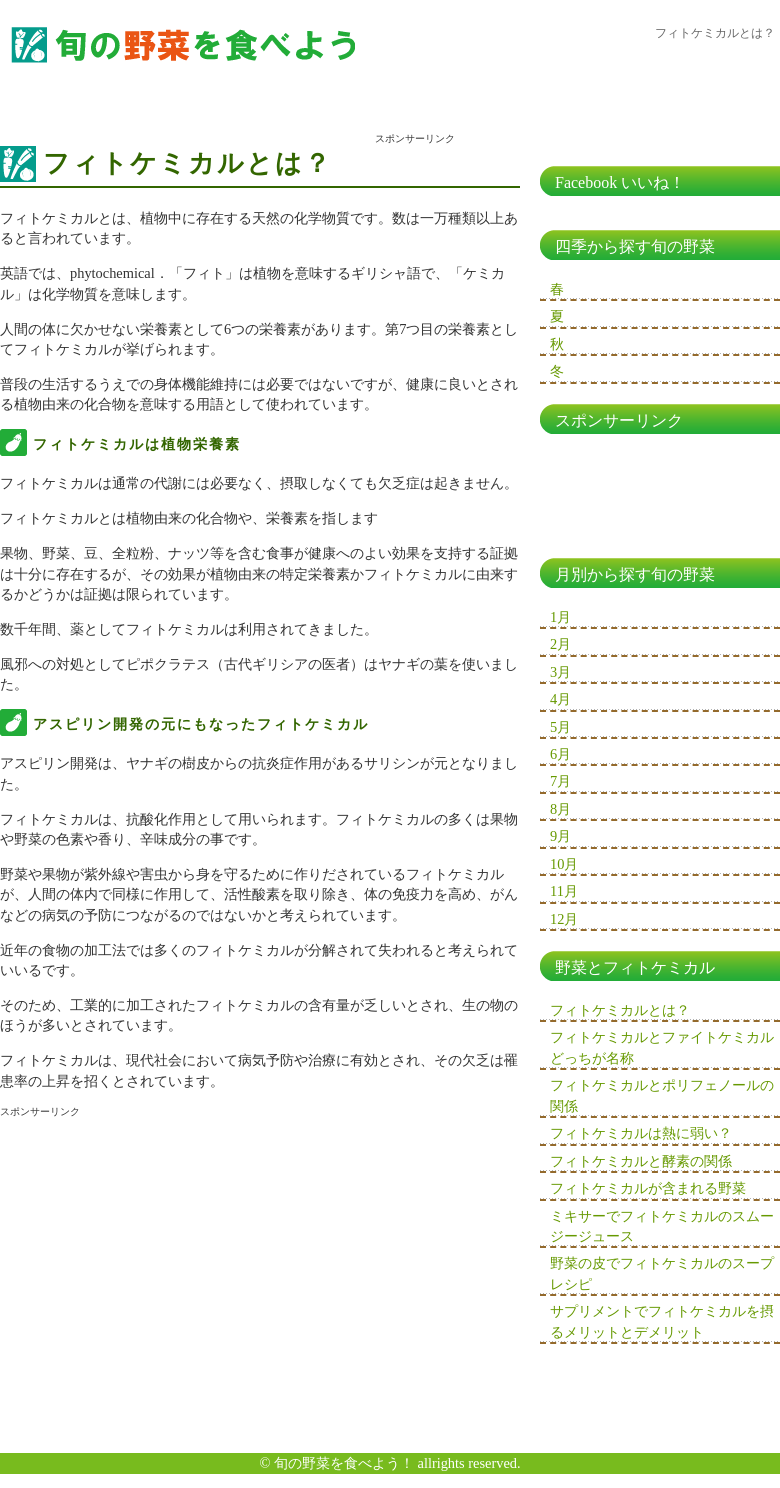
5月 (560, 727)
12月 (564, 919)
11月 (564, 891)
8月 (560, 809)
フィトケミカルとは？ (620, 1010)
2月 (560, 644)
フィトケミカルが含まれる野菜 (648, 1188)
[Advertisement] (168, 1270)
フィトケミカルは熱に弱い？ (641, 1133)
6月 (560, 754)
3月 (560, 672)
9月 (560, 836)
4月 (560, 699)
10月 (564, 864)
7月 (560, 781)
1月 (560, 617)
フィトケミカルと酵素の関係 (641, 1161)
